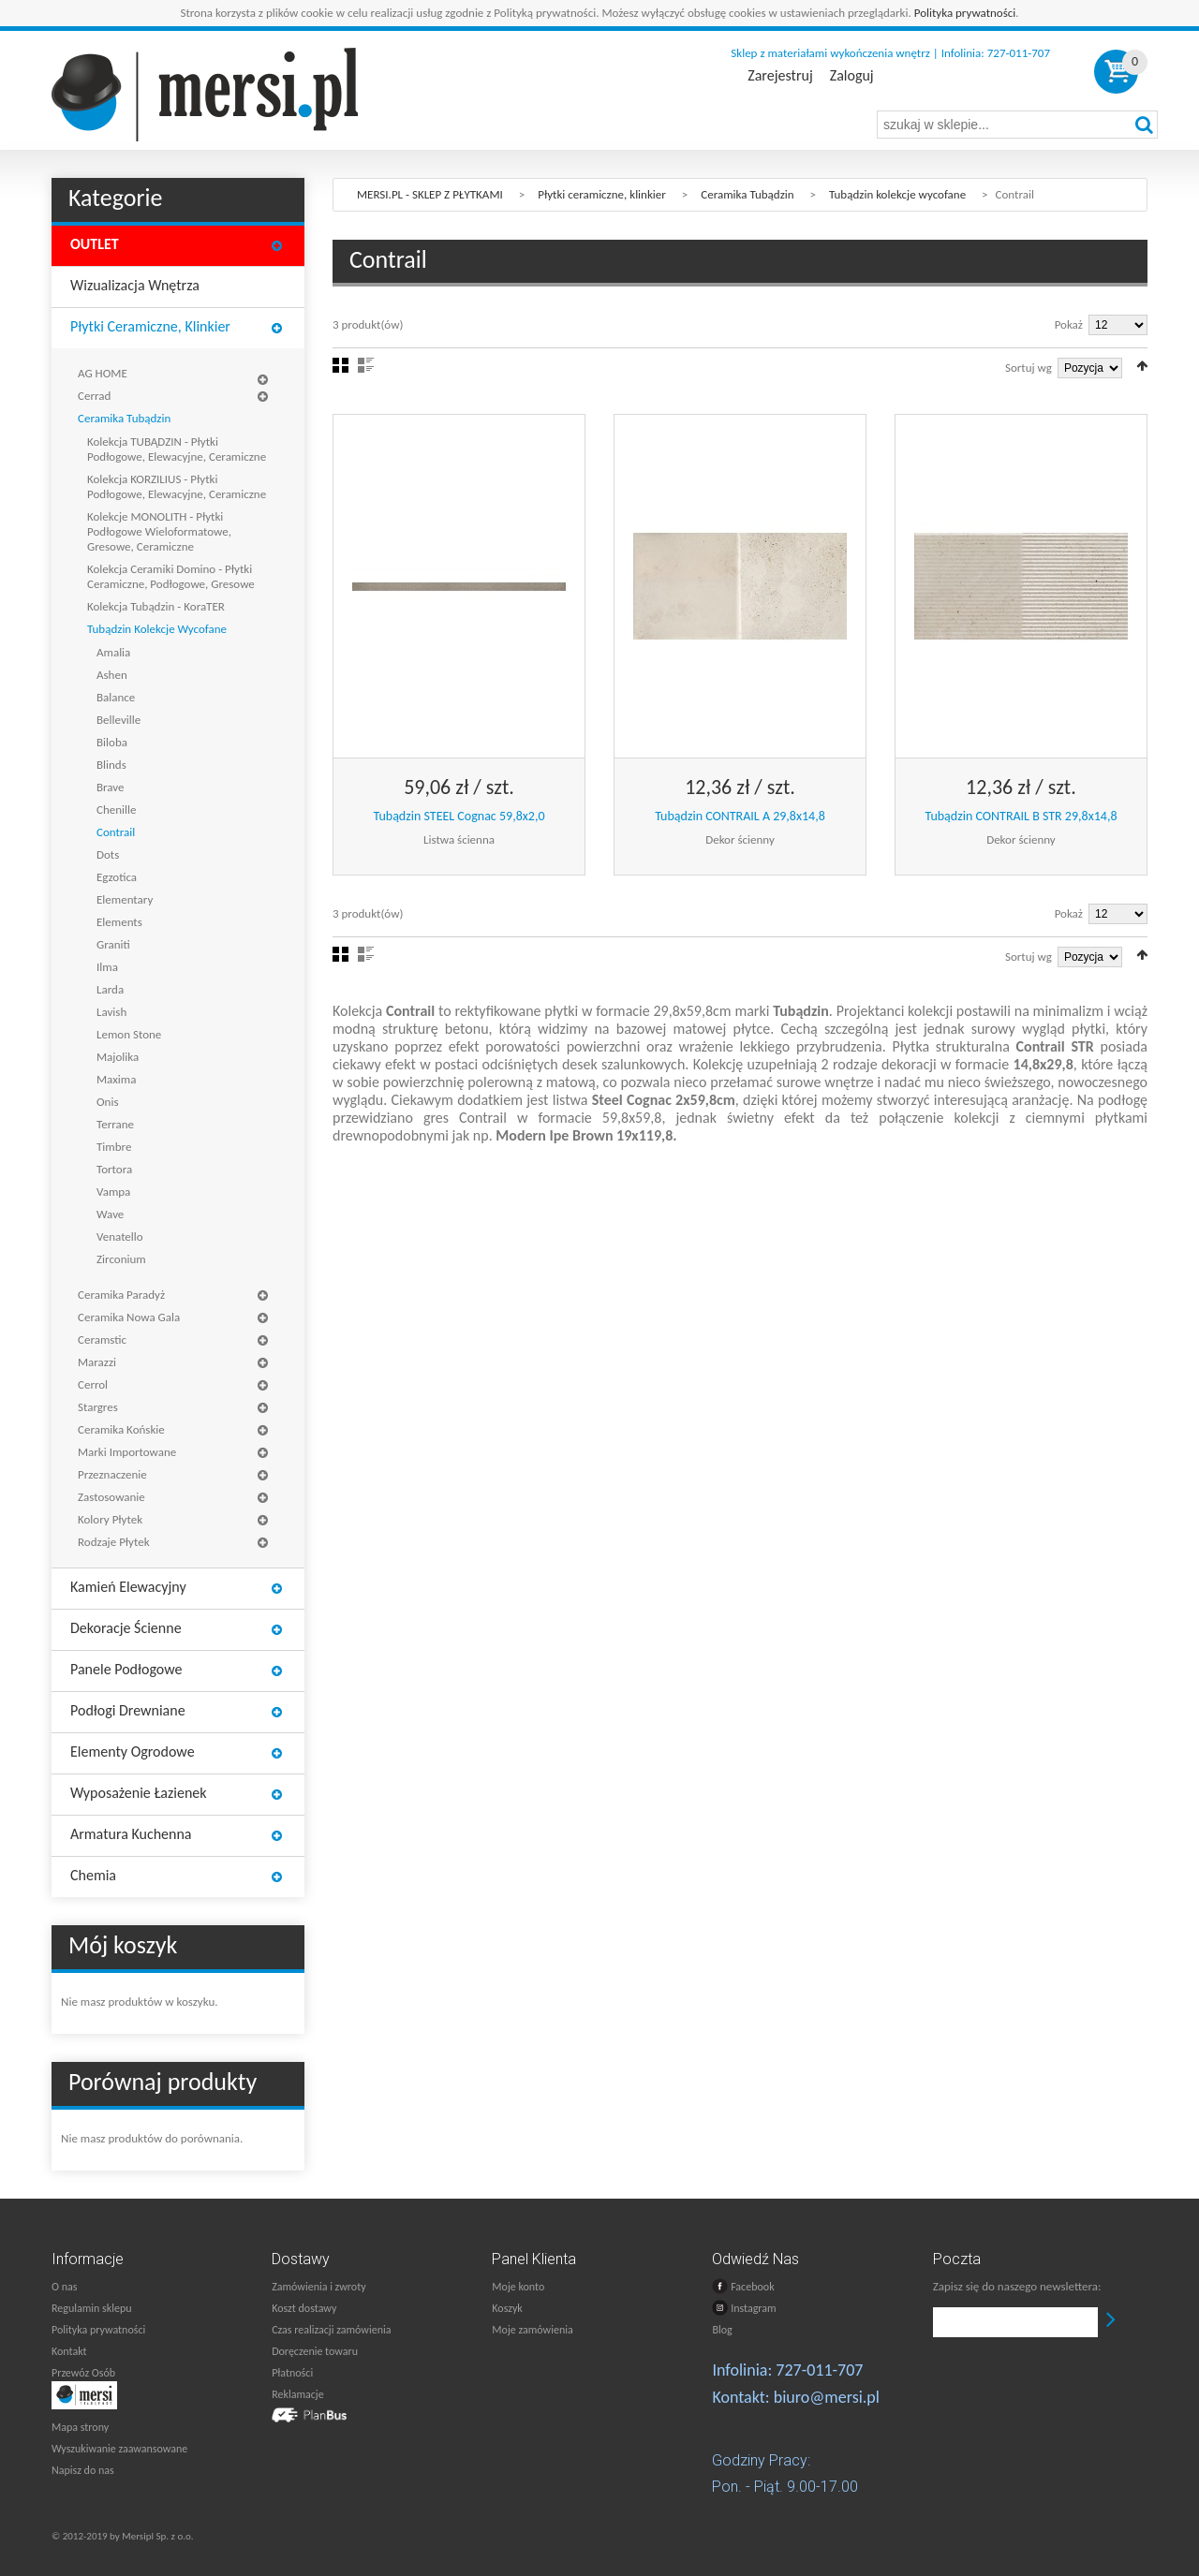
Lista (366, 365)
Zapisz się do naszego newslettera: (1017, 2286)
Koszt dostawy (304, 2308)
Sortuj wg (1028, 368)
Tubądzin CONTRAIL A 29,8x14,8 (740, 816)
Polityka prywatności (965, 13)
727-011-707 (819, 2370)
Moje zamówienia (532, 2329)
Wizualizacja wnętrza (135, 285)
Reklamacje (297, 2394)
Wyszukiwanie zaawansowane (119, 2448)
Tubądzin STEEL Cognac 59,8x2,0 (459, 816)
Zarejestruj (780, 75)
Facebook (743, 2286)
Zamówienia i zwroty (318, 2286)
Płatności (292, 2372)
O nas (64, 2286)
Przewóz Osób (83, 2372)
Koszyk (507, 2308)
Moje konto (518, 2286)
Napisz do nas (83, 2470)
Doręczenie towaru (315, 2351)
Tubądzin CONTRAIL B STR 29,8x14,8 (1021, 816)
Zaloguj (852, 75)
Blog (722, 2329)
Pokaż (1069, 324)
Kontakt (69, 2351)
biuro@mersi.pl (827, 2397)
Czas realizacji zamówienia (331, 2329)
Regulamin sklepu (92, 2308)
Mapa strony (80, 2427)
